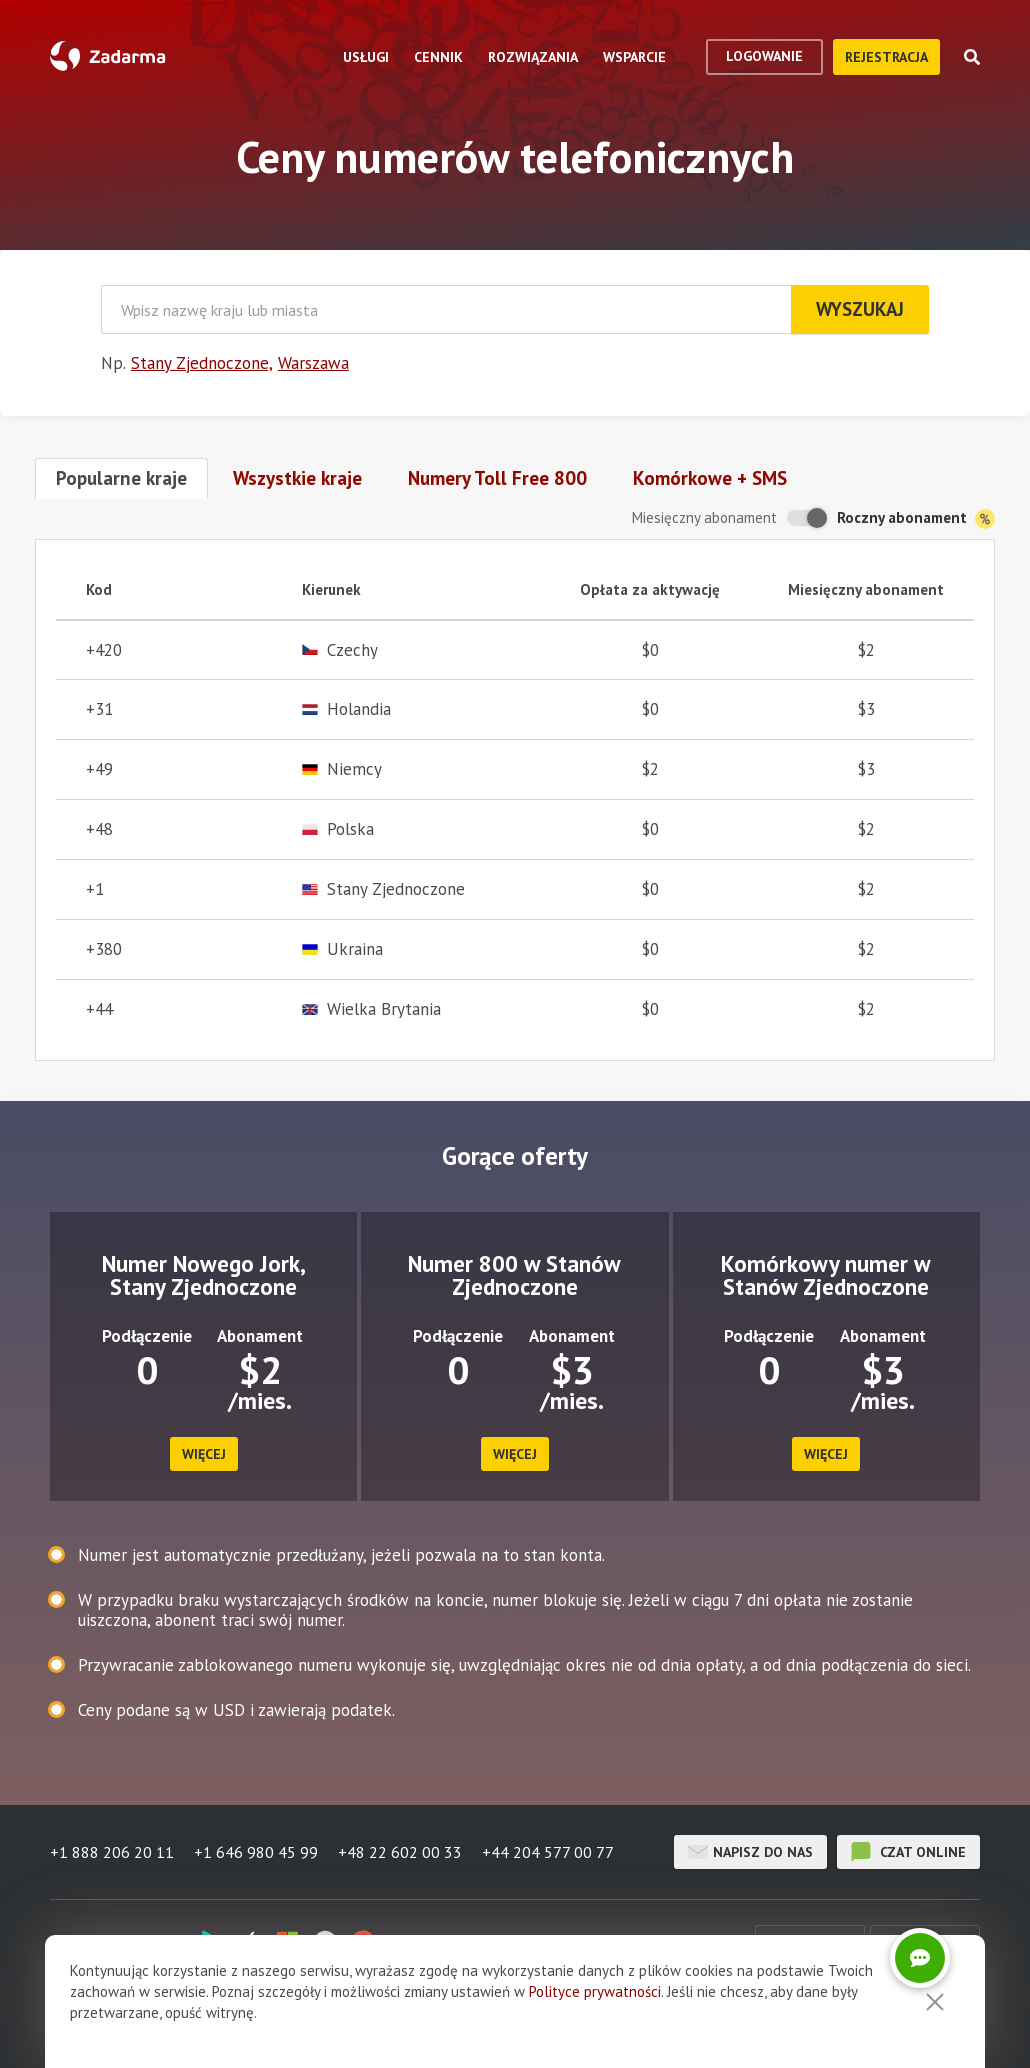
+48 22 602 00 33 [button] (400, 1852)
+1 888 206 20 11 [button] (112, 1852)
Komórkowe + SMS (710, 478)
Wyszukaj (860, 309)
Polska (338, 829)
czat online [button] (908, 1852)
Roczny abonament (916, 518)
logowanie (764, 56)
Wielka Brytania (371, 1009)
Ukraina (342, 949)
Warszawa (313, 363)
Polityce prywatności (595, 1991)
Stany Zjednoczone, (202, 363)
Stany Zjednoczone (383, 889)
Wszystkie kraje (297, 478)
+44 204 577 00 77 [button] (548, 1852)
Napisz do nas (750, 1852)
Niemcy (342, 769)
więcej (204, 1454)
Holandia (346, 709)
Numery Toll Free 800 (497, 478)
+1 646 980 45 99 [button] (256, 1852)
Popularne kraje (121, 478)
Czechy (340, 650)
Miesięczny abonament (704, 517)
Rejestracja (886, 57)
